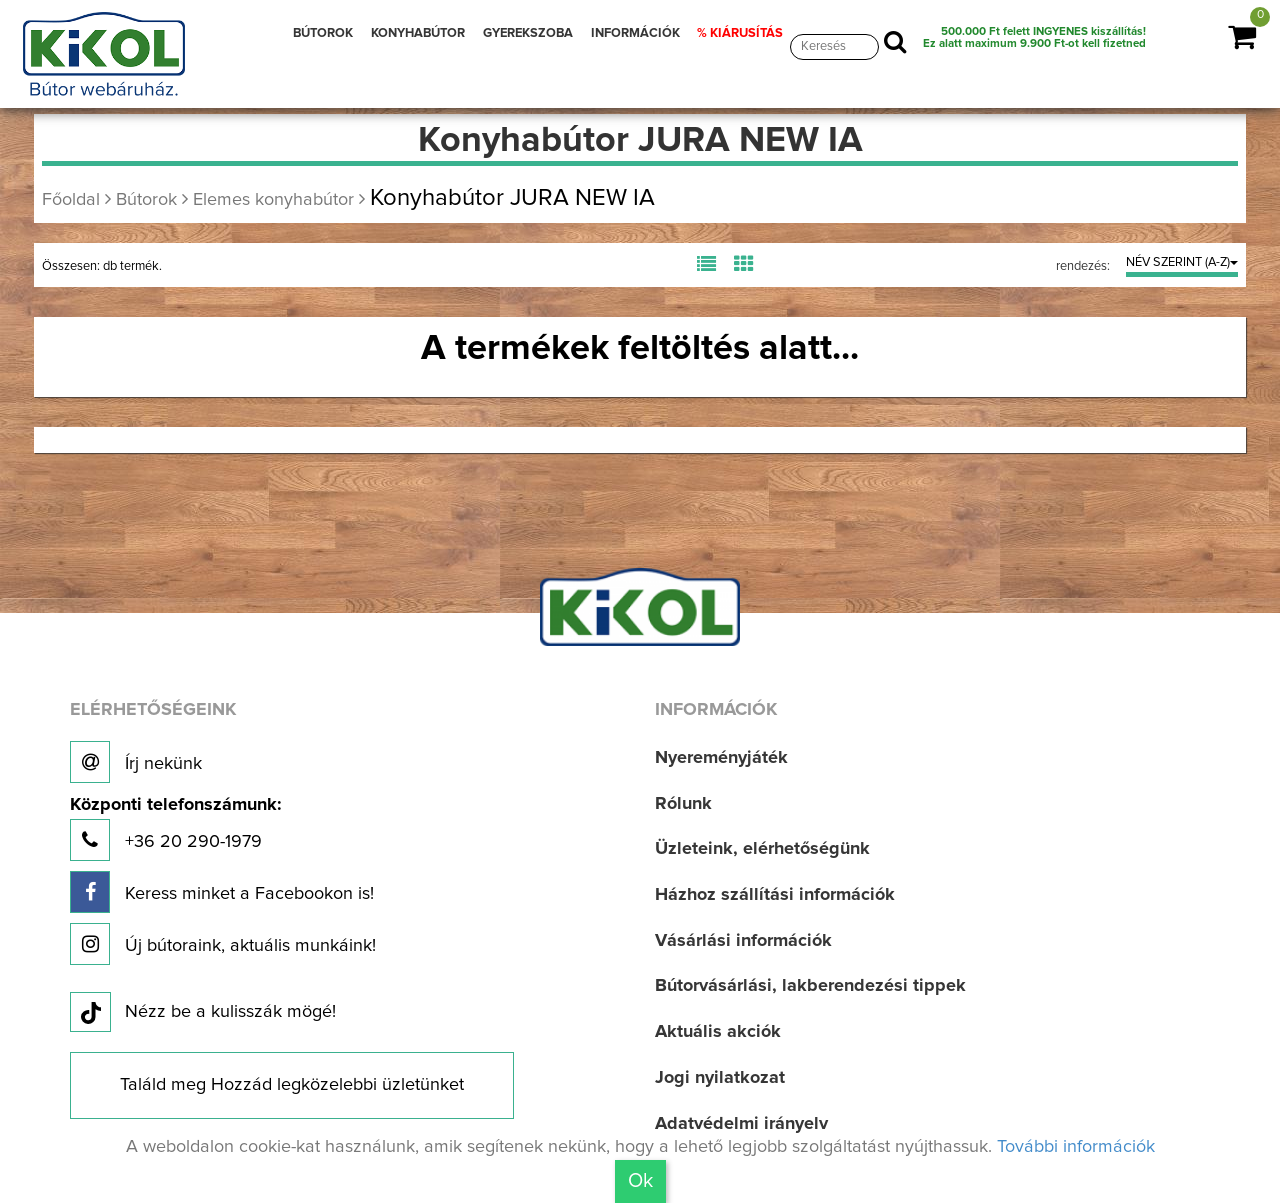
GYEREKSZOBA (528, 33)
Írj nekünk (136, 762)
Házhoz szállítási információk (775, 895)
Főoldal (71, 200)
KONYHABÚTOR (418, 33)
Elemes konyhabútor (273, 200)
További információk (1076, 1147)
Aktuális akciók (718, 1032)
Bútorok (146, 200)
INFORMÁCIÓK (635, 33)
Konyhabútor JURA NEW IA (512, 198)
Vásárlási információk (743, 941)
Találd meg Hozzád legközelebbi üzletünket (292, 1085)
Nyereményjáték (721, 758)
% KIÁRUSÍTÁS (740, 33)
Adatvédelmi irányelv (741, 1124)
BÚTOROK (323, 33)
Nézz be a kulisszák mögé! (203, 1013)
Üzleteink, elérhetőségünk (762, 849)
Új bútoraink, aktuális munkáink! (223, 944)
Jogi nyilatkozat (720, 1078)
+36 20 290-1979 (175, 828)
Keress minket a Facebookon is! (222, 892)
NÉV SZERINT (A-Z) (1182, 262)
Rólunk (683, 804)
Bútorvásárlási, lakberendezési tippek (810, 986)
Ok (640, 1181)
